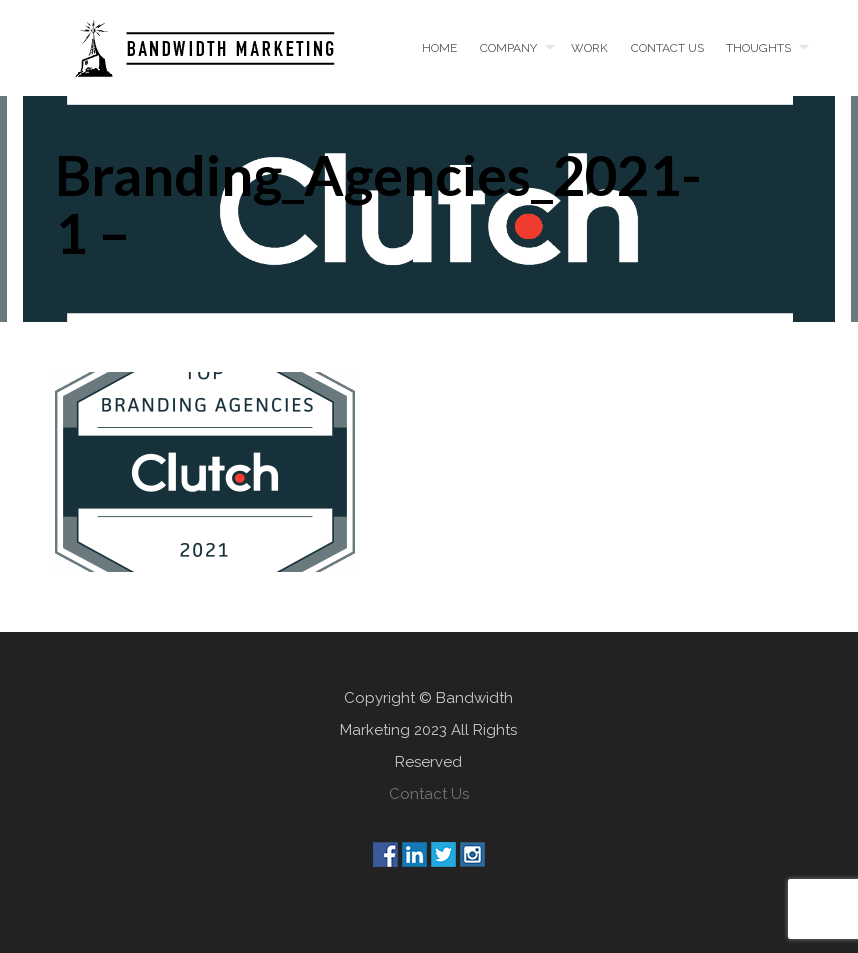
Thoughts (758, 48)
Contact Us (429, 794)
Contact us (667, 48)
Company (508, 48)
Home (439, 48)
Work (589, 48)
